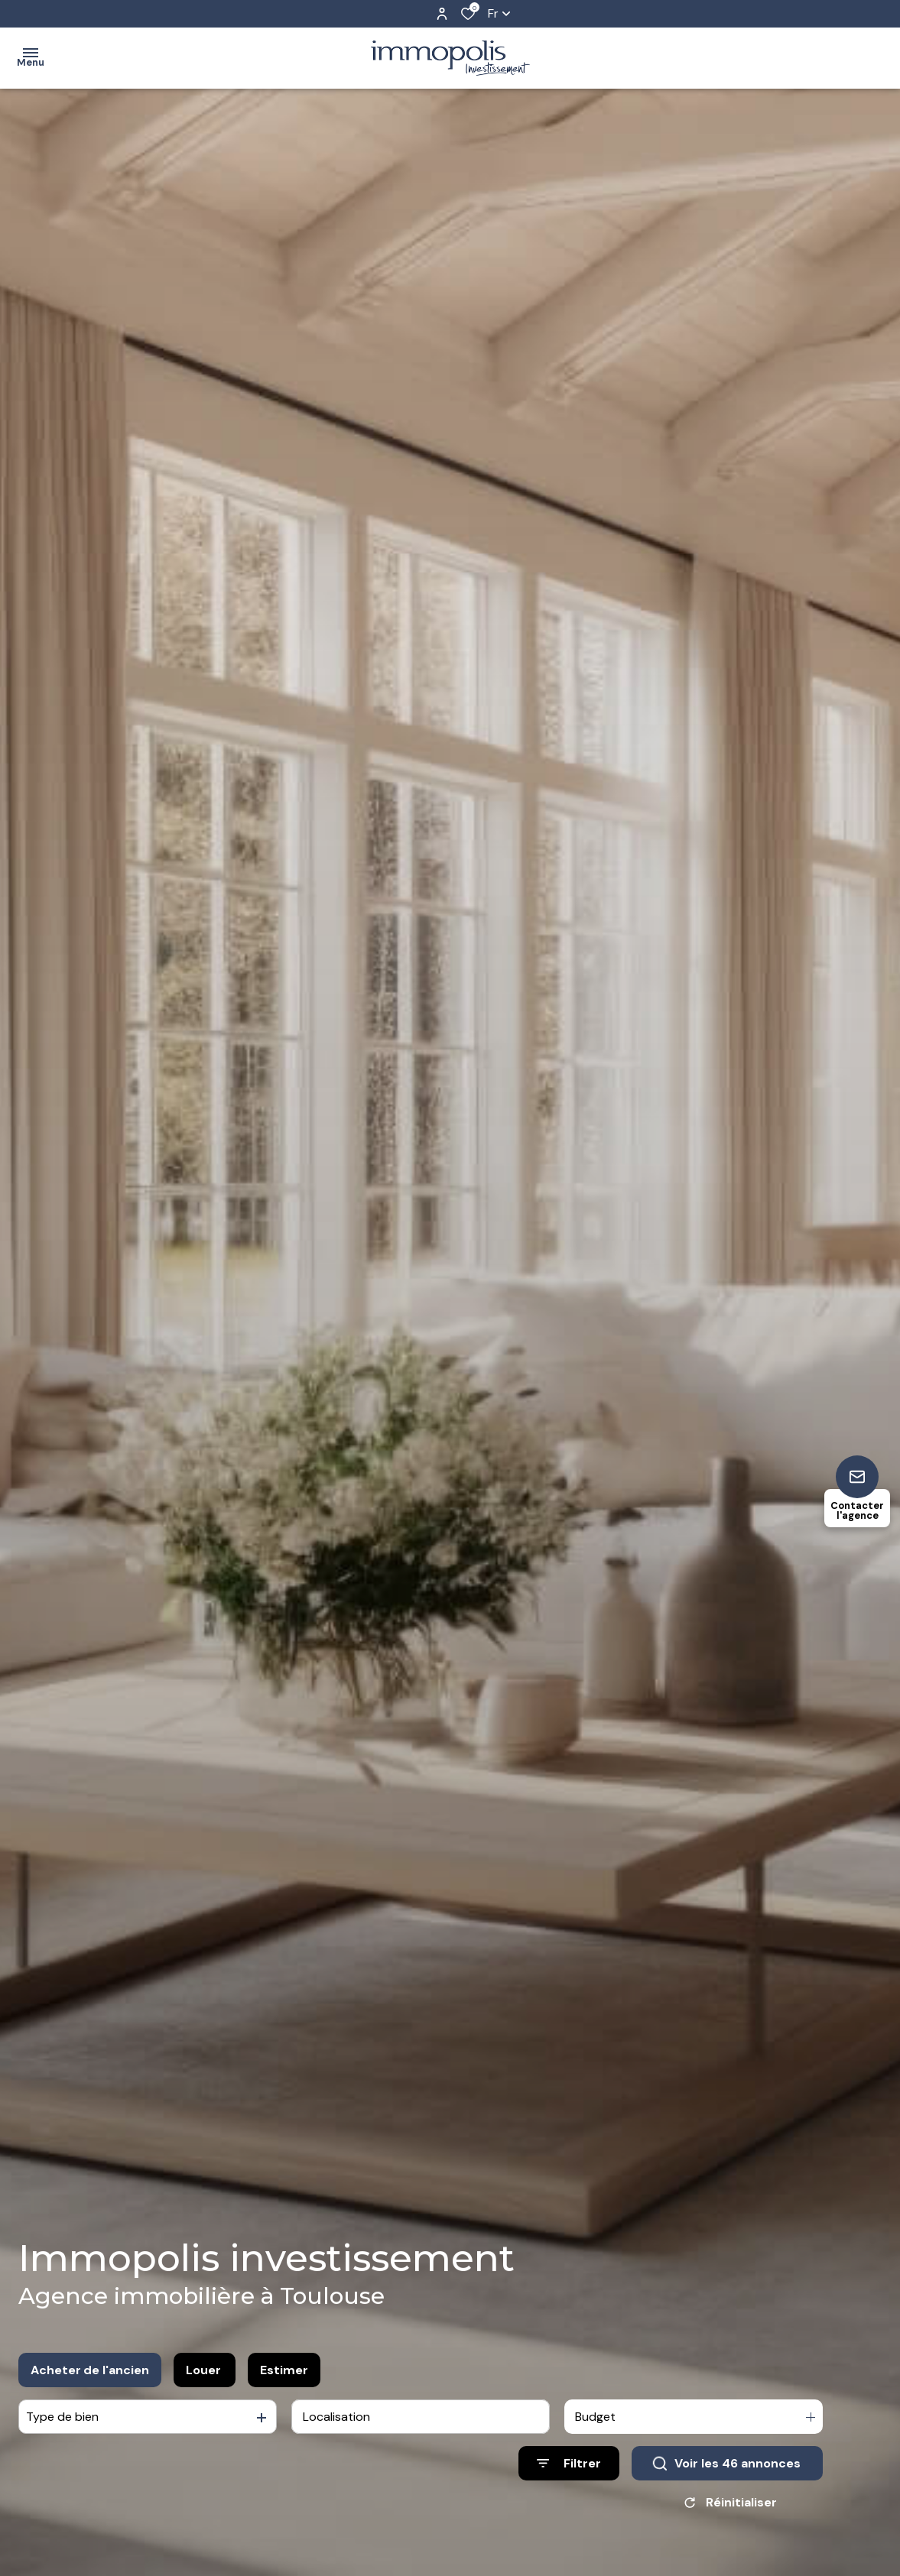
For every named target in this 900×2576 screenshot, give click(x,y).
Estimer (284, 2370)
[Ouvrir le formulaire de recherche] (568, 2463)
